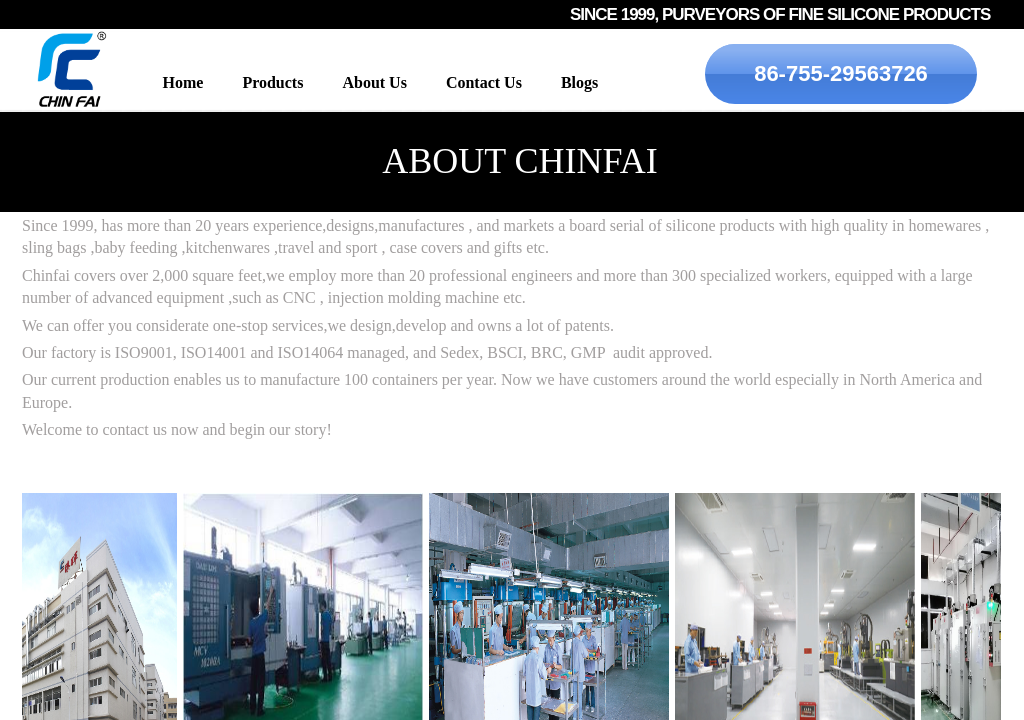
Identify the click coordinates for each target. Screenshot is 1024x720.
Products (272, 82)
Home (183, 82)
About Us (374, 82)
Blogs (579, 82)
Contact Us (484, 82)
